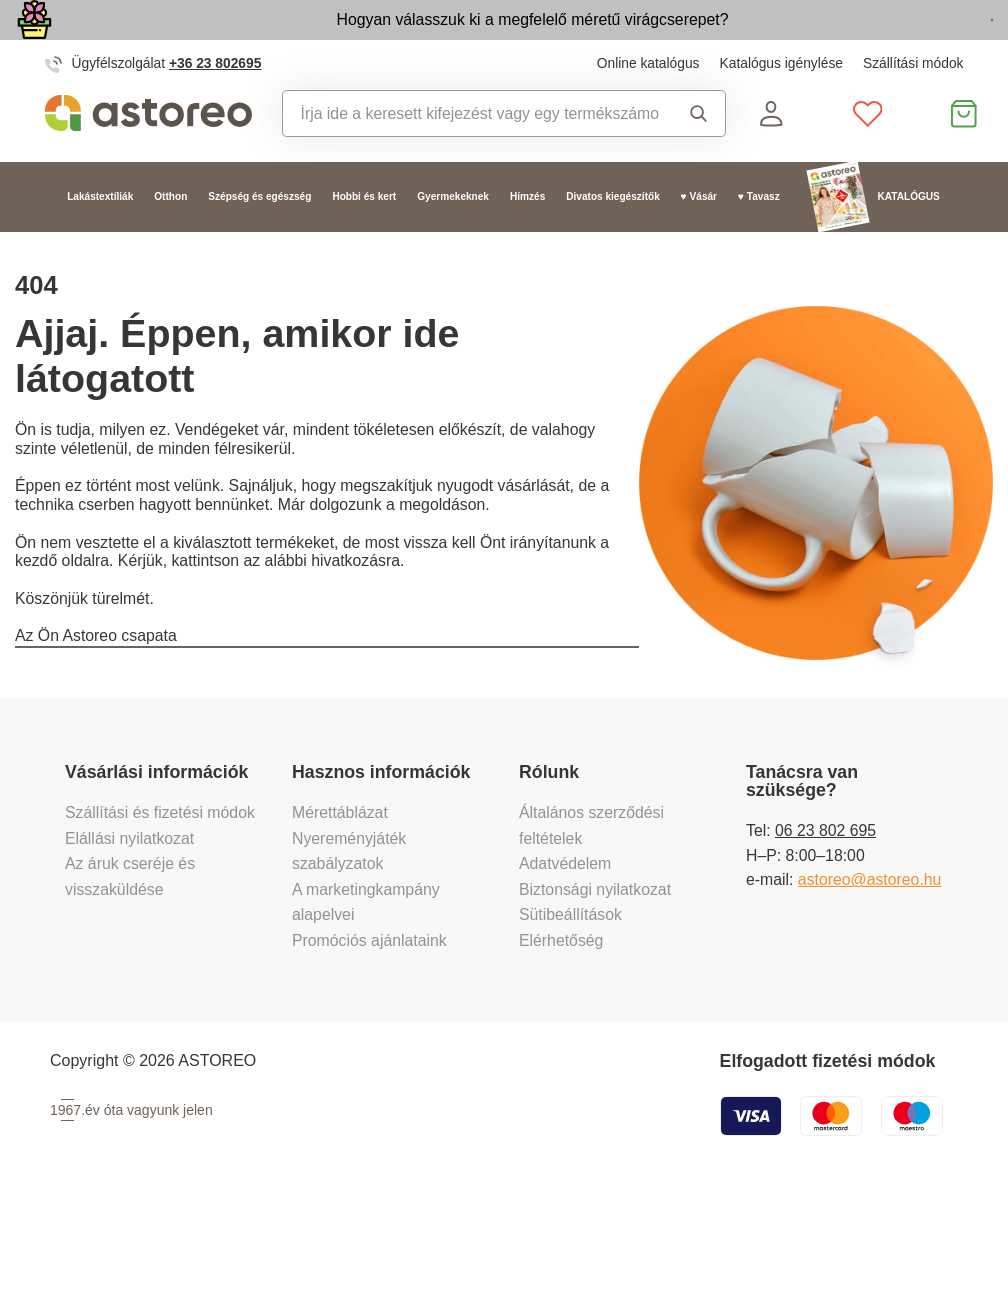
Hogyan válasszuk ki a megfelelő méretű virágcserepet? (411, 41)
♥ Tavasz (759, 242)
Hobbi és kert (364, 242)
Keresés (699, 159)
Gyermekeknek (453, 242)
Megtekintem (879, 43)
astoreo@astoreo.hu (870, 978)
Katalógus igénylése (782, 109)
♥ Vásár (699, 242)
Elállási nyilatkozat (129, 936)
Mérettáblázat (340, 910)
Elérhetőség (561, 1038)
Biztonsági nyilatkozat (595, 987)
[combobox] (471, 158)
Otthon (170, 242)
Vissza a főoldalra (137, 744)
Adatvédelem (565, 961)
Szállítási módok (913, 109)
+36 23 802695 (215, 109)
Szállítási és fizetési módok (162, 910)
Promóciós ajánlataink (369, 1038)
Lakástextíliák (100, 242)
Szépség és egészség (259, 242)
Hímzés (527, 242)
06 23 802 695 (825, 928)
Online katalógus (648, 109)
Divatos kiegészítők (613, 242)
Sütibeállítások (570, 1013)
